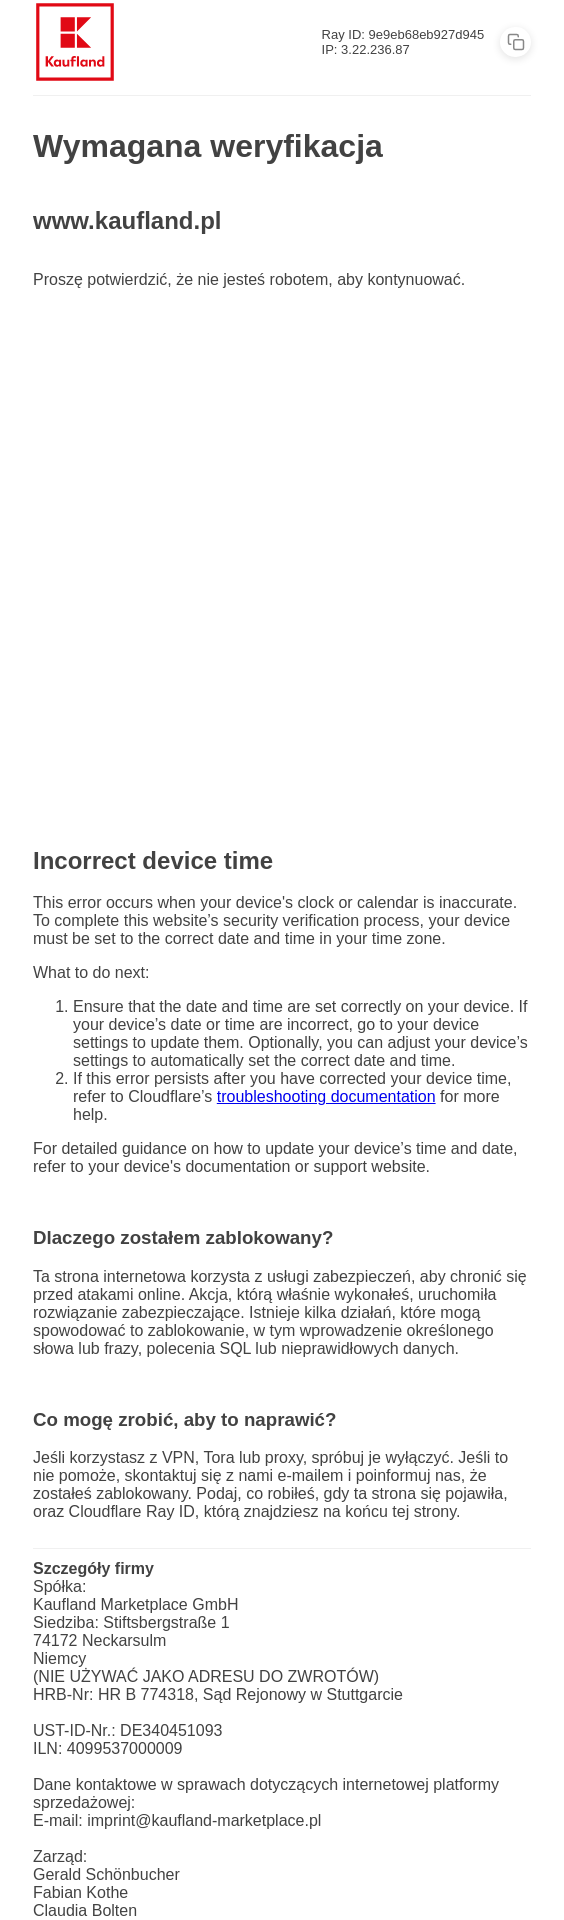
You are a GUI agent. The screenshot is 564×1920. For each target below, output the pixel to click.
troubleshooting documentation (326, 1096)
